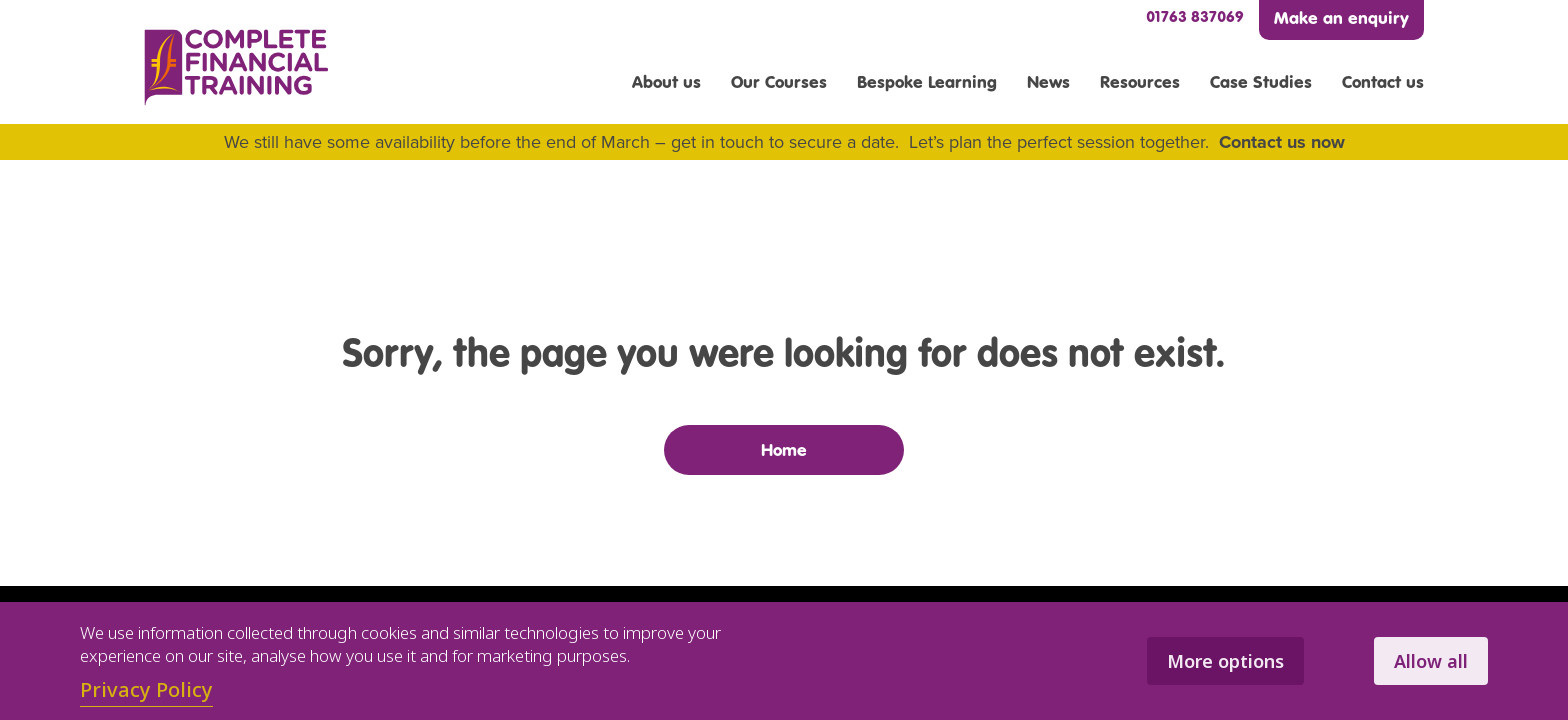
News (1048, 82)
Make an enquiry (1341, 18)
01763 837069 (1195, 16)
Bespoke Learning (927, 82)
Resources (1140, 82)
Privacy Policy (146, 689)
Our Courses (779, 82)
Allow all (1431, 661)
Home (784, 450)
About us (666, 82)
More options (1225, 661)
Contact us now (1282, 142)
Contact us (1383, 82)
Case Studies (1261, 82)
